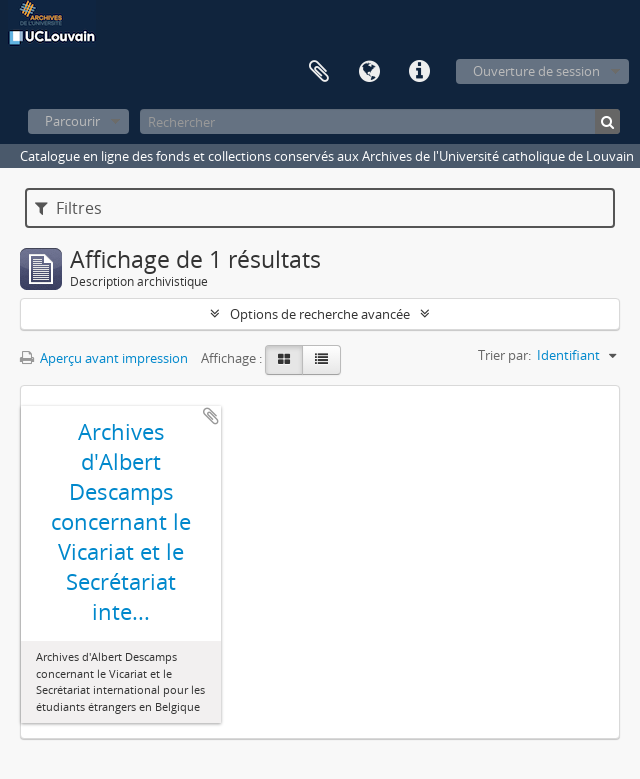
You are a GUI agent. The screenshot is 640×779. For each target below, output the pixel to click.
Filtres (68, 208)
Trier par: (504, 355)
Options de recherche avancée (320, 314)
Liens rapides (419, 72)
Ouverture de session (536, 71)
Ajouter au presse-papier (211, 416)
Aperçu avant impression (104, 358)
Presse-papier (319, 72)
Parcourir (72, 121)
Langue (369, 72)
